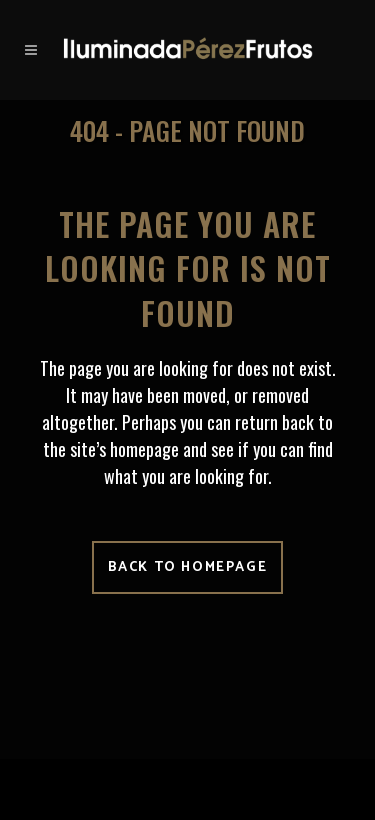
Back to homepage (188, 567)
